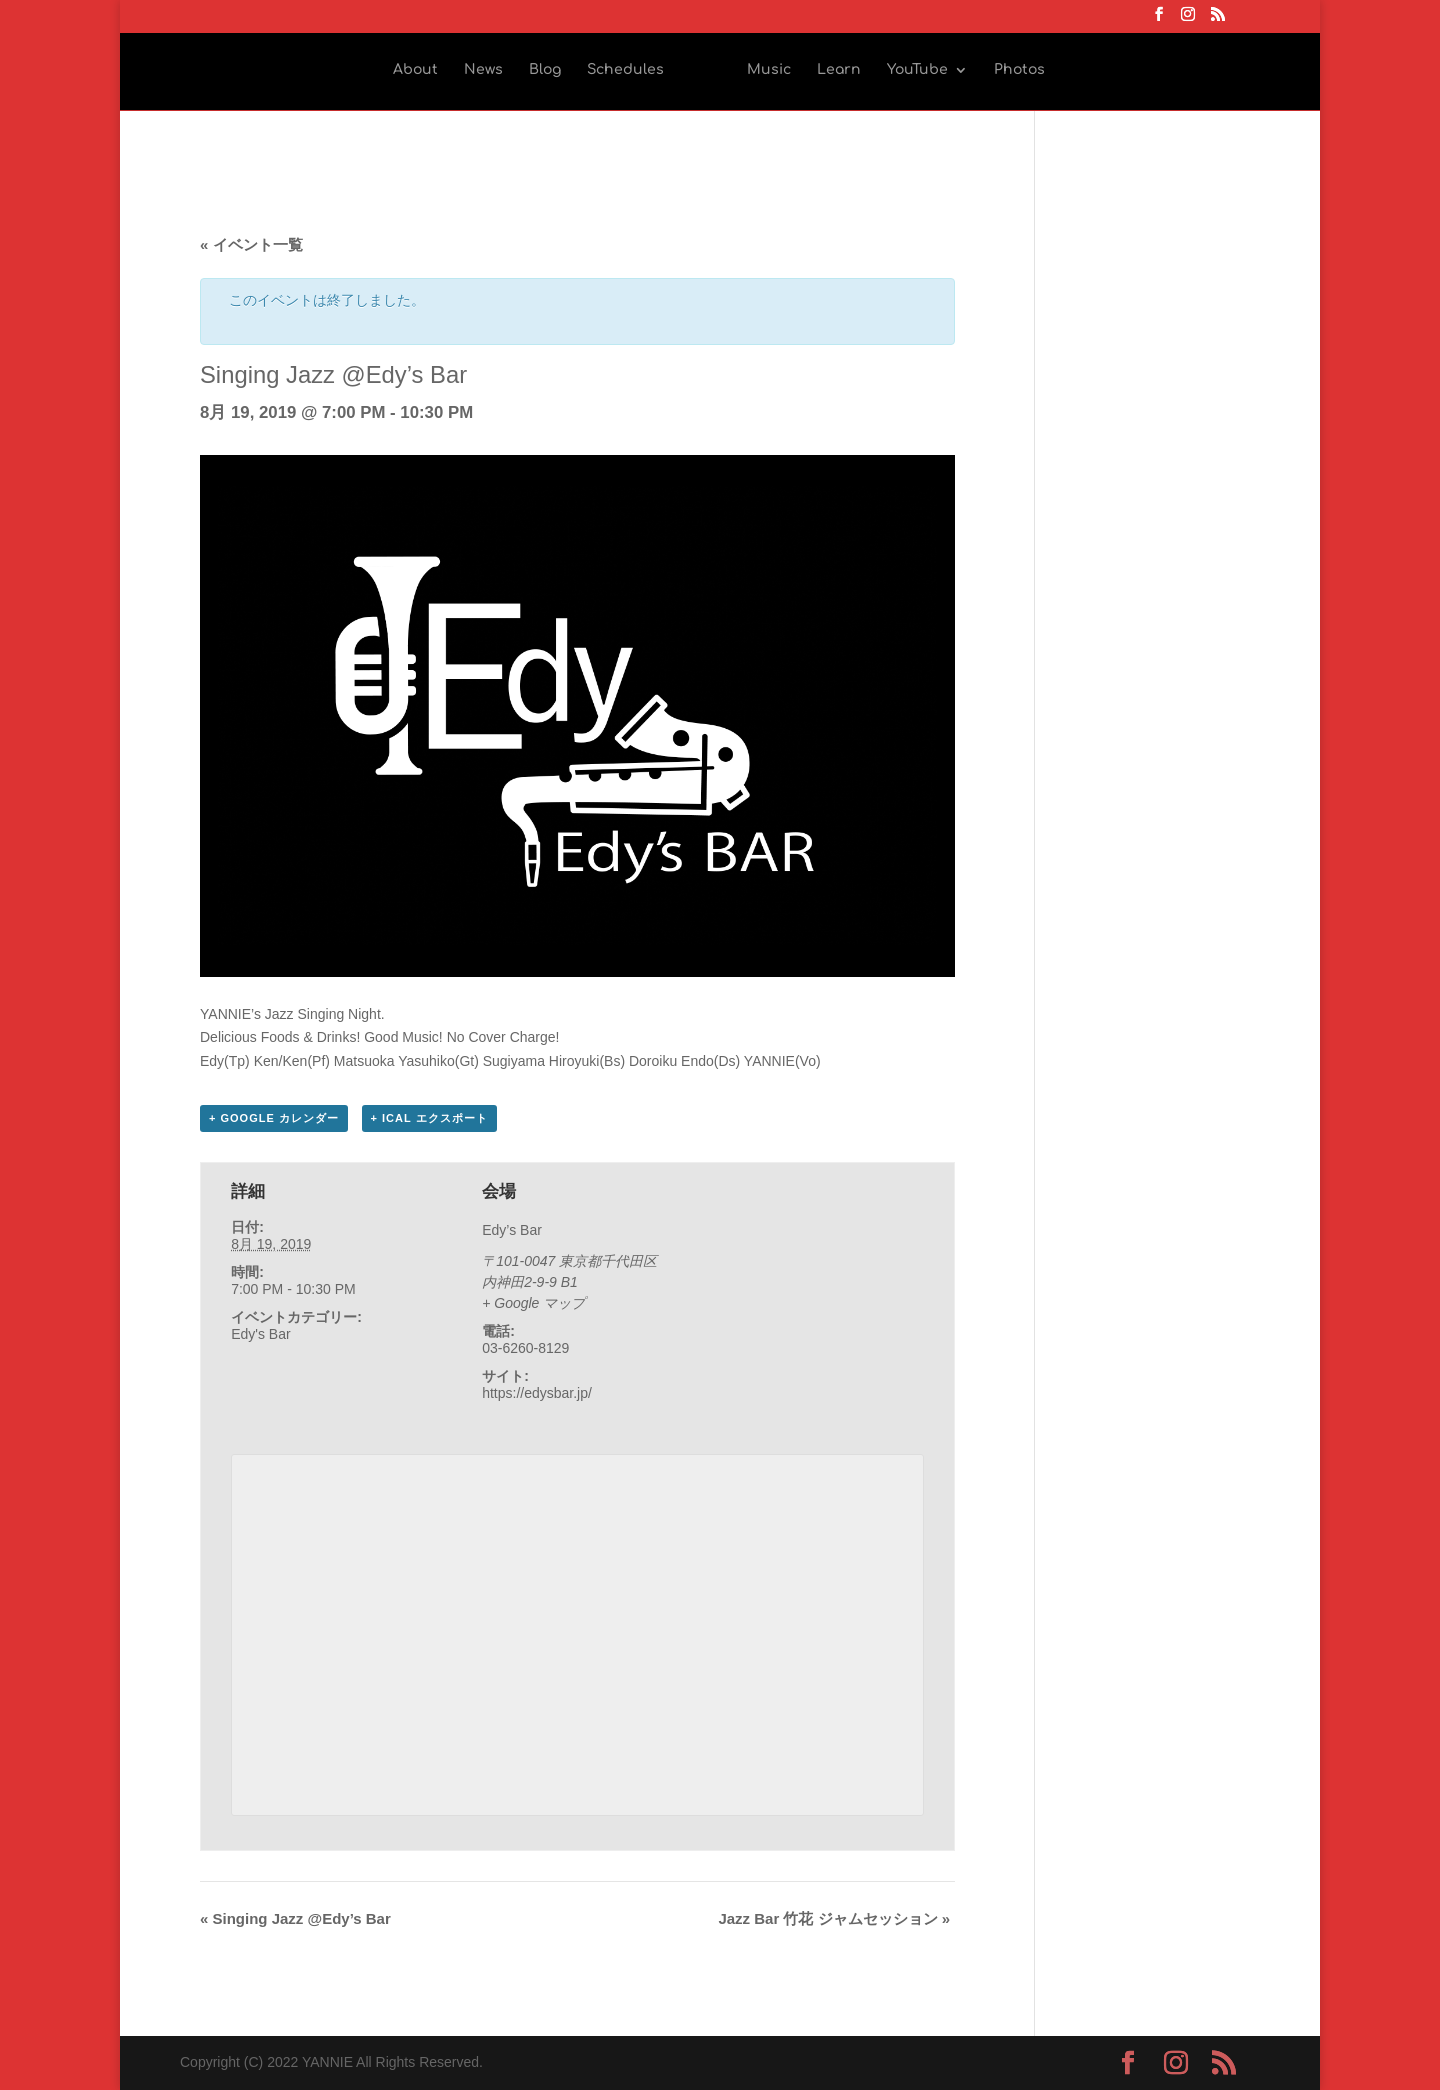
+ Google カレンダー (274, 1118)
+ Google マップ (533, 1303)
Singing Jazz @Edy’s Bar (295, 1918)
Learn (839, 70)
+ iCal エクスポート (429, 1118)
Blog (545, 70)
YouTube (917, 70)
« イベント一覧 (251, 244)
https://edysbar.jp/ (537, 1393)
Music (769, 70)
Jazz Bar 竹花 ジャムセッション (834, 1918)
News (483, 70)
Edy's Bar (260, 1334)
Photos (1019, 70)
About (415, 70)
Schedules (625, 70)
